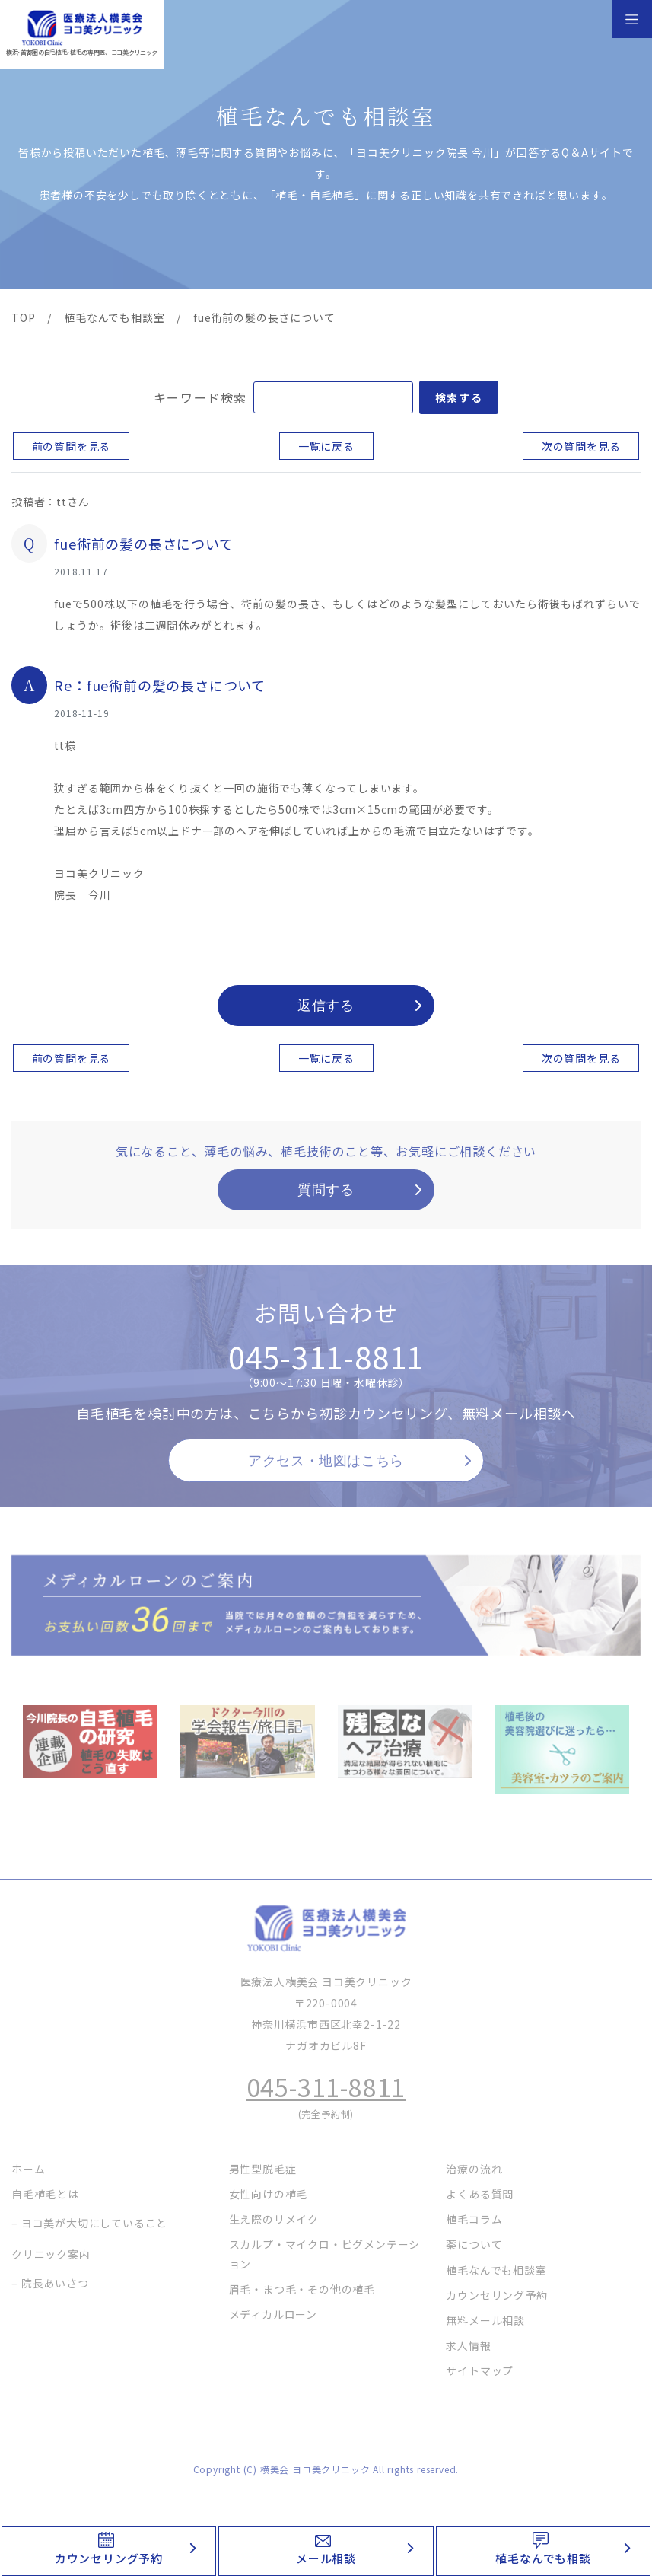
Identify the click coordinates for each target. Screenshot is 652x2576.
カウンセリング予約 (109, 2558)
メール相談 (326, 2558)
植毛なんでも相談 (542, 2558)
